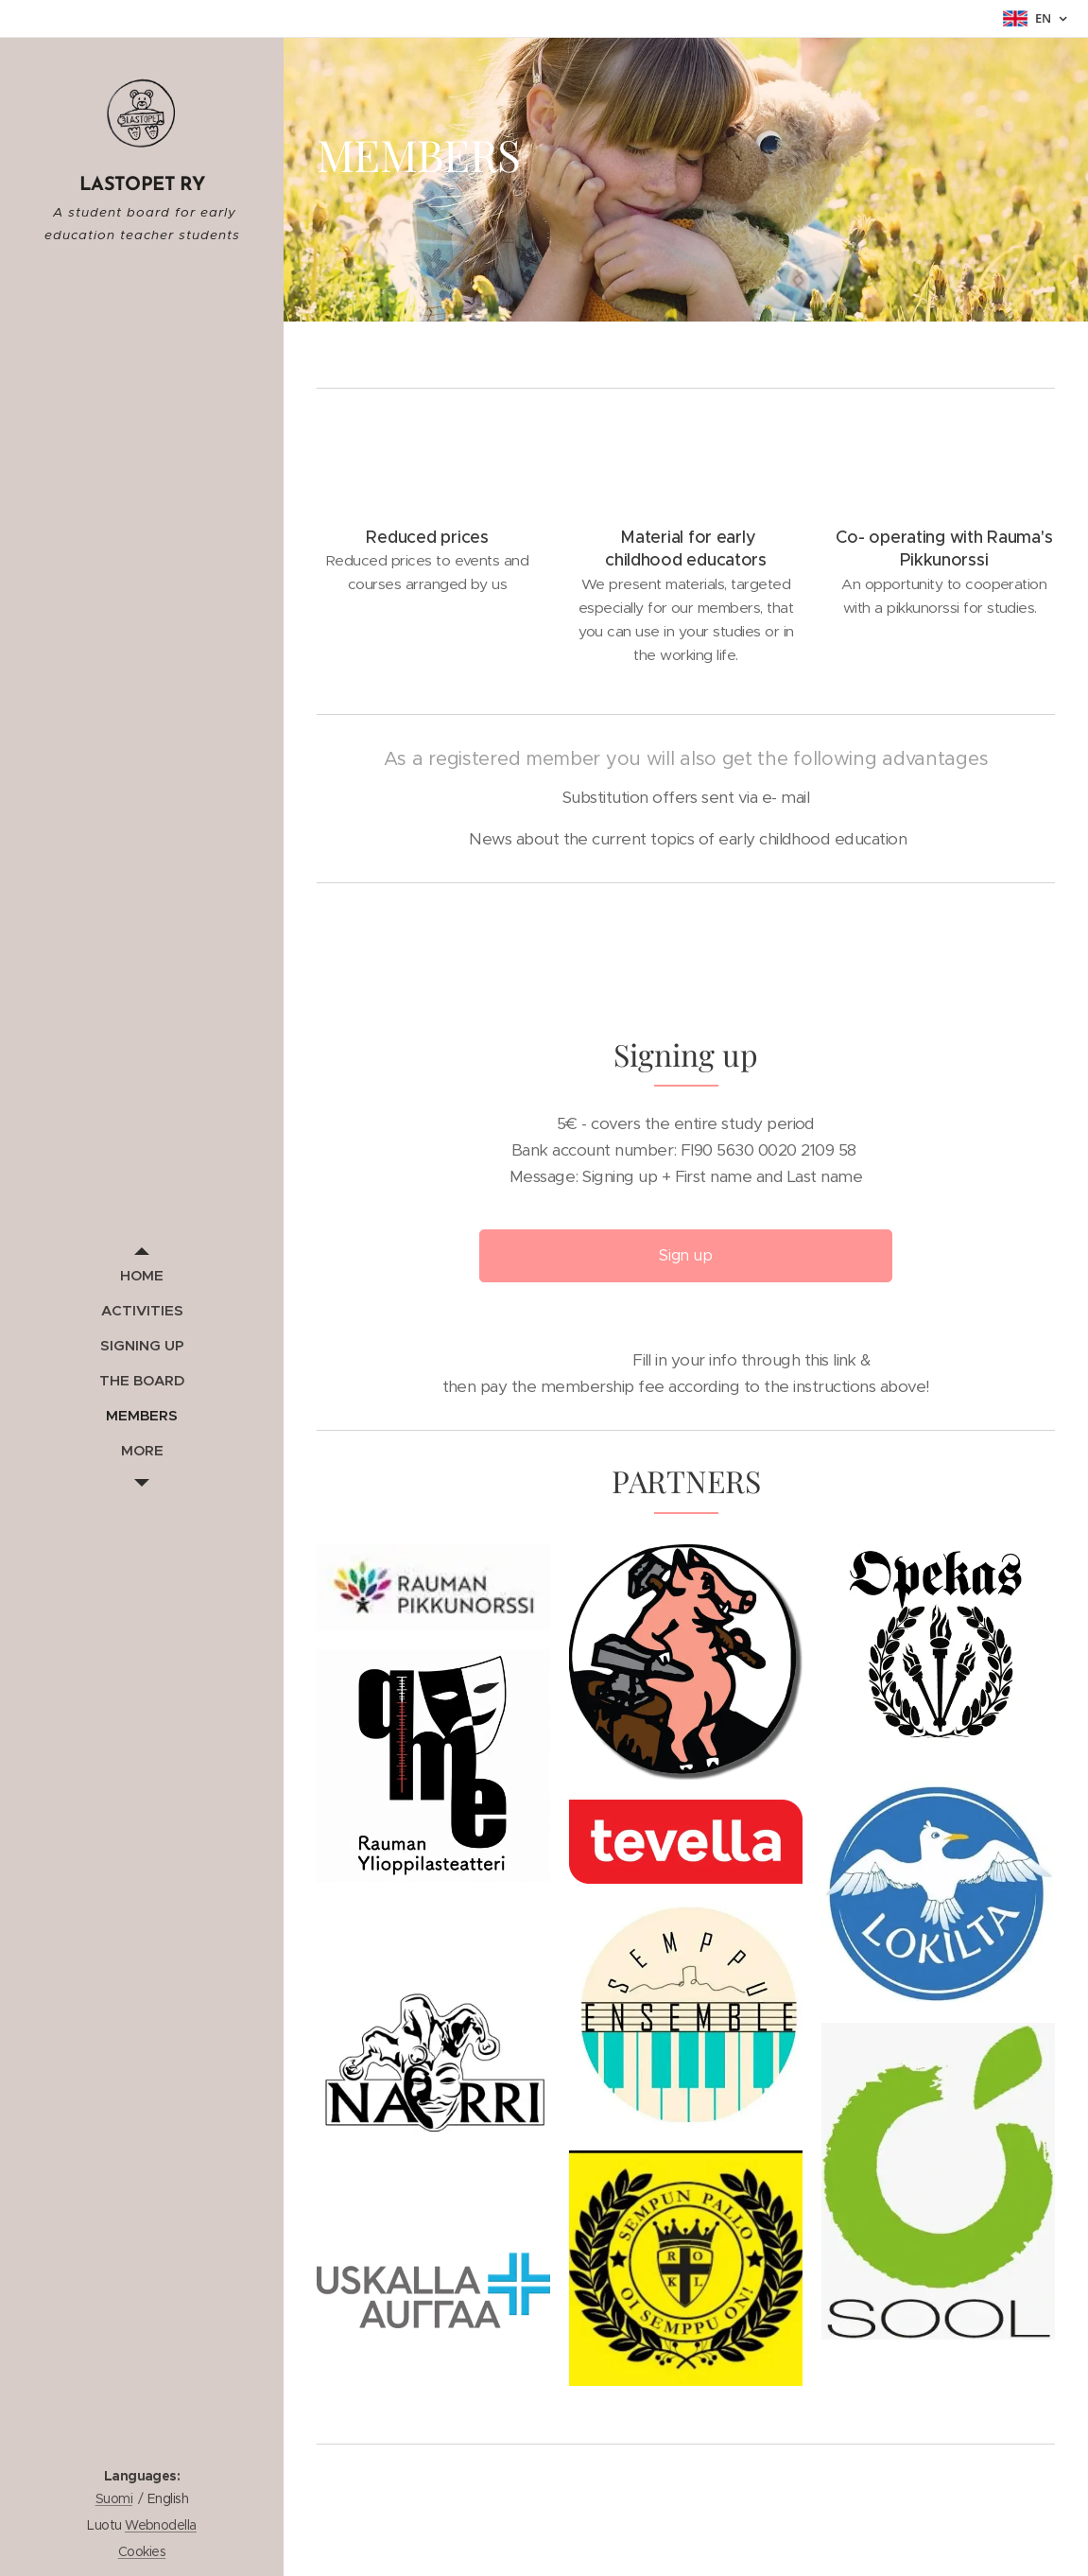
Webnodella (161, 2524)
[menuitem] (142, 1275)
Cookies (141, 2551)
